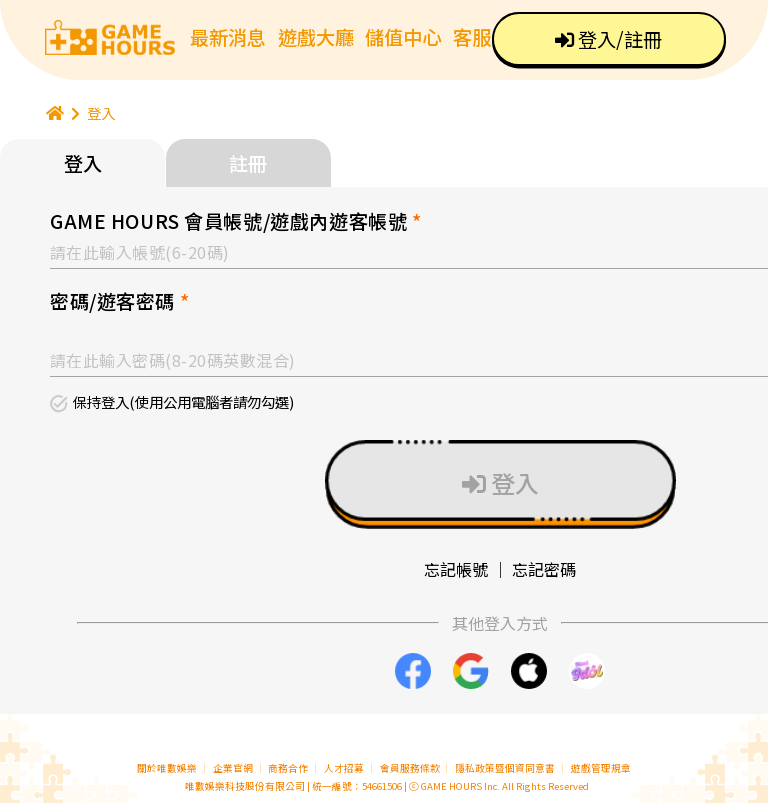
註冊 (248, 163)
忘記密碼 (544, 569)
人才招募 (345, 768)
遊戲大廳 (316, 37)
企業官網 (233, 768)
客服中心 (491, 37)
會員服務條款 (410, 768)
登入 (101, 112)
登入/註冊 (608, 39)
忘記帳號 (456, 569)
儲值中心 (403, 37)
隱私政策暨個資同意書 (505, 768)
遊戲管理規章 (601, 768)
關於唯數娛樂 (167, 768)
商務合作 (288, 768)
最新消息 (228, 37)
